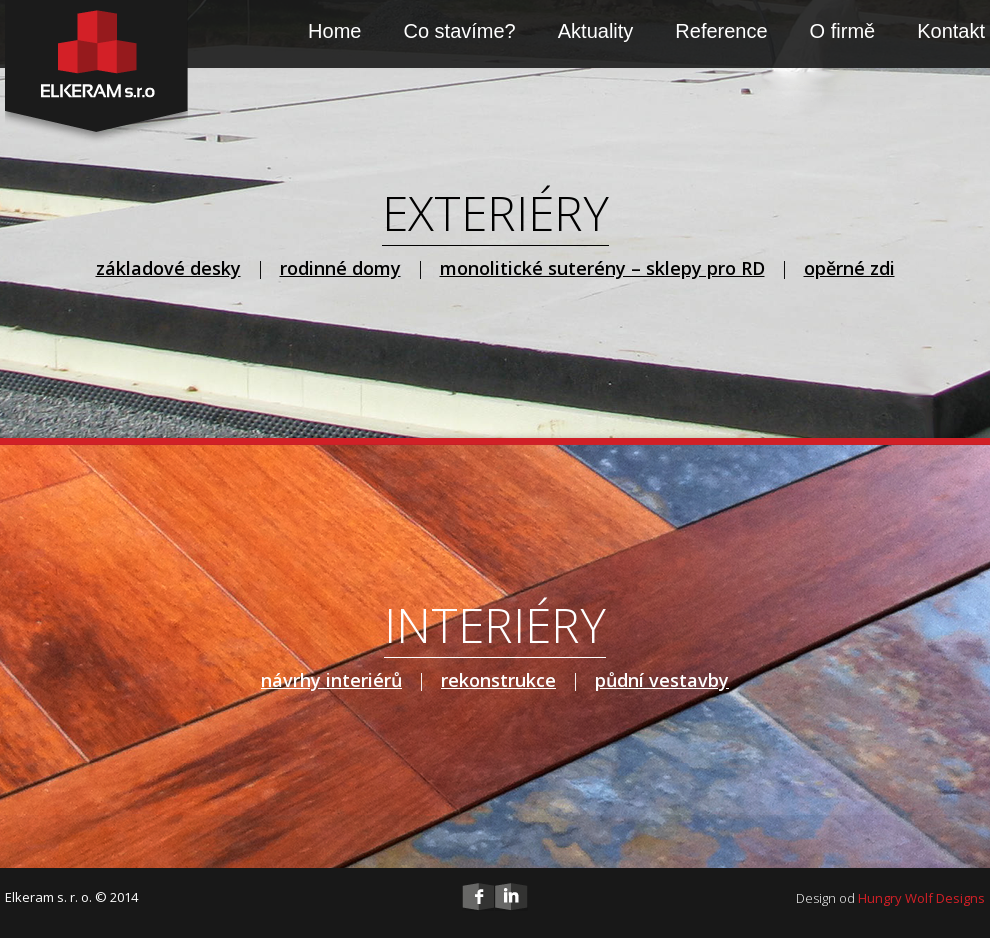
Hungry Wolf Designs (921, 898)
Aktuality (596, 31)
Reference (721, 31)
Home (334, 31)
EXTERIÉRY (495, 212)
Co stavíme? (459, 31)
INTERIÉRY (495, 624)
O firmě (843, 31)
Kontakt (951, 31)
